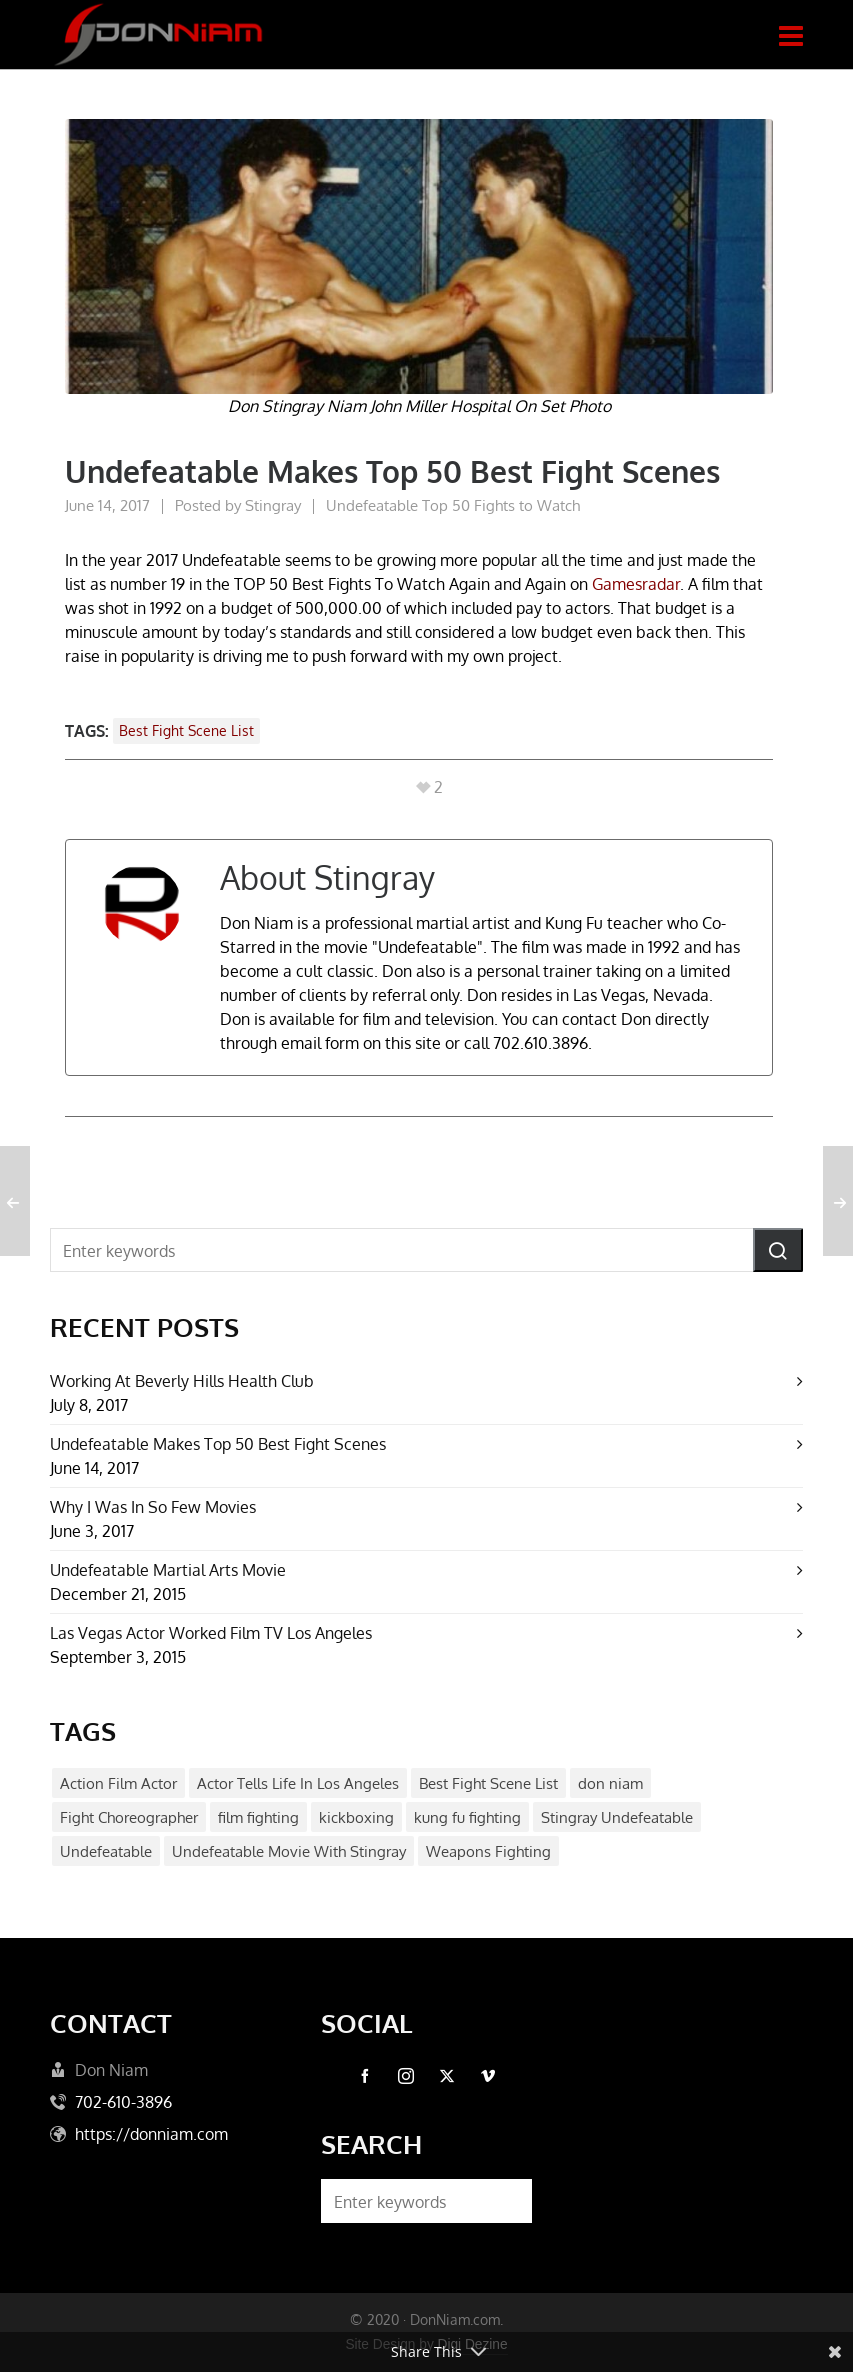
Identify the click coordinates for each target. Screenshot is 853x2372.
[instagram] (406, 2076)
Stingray (273, 505)
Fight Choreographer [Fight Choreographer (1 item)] (129, 1817)
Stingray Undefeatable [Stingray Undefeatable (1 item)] (617, 1817)
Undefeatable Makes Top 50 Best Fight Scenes (218, 1444)
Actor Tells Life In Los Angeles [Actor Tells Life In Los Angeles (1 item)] (298, 1783)
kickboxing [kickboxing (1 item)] (356, 1817)
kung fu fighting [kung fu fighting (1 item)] (467, 1817)
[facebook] (365, 2076)
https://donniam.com (151, 2134)
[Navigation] (791, 35)
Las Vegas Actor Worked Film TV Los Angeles (211, 1633)
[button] (778, 1250)
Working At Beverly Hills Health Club (182, 1381)
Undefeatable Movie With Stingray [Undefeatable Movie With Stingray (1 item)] (289, 1851)
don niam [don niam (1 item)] (610, 1783)
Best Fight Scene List (186, 730)
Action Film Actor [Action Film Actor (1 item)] (118, 1783)
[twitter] (447, 2076)
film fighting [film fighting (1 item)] (258, 1817)
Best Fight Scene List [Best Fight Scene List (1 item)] (488, 1783)
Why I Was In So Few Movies (153, 1507)
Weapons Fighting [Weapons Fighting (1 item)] (488, 1851)
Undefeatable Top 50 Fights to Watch (453, 505)
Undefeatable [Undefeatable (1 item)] (106, 1851)
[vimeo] (488, 2076)
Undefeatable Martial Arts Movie (168, 1570)
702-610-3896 (123, 2102)
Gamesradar (636, 584)
